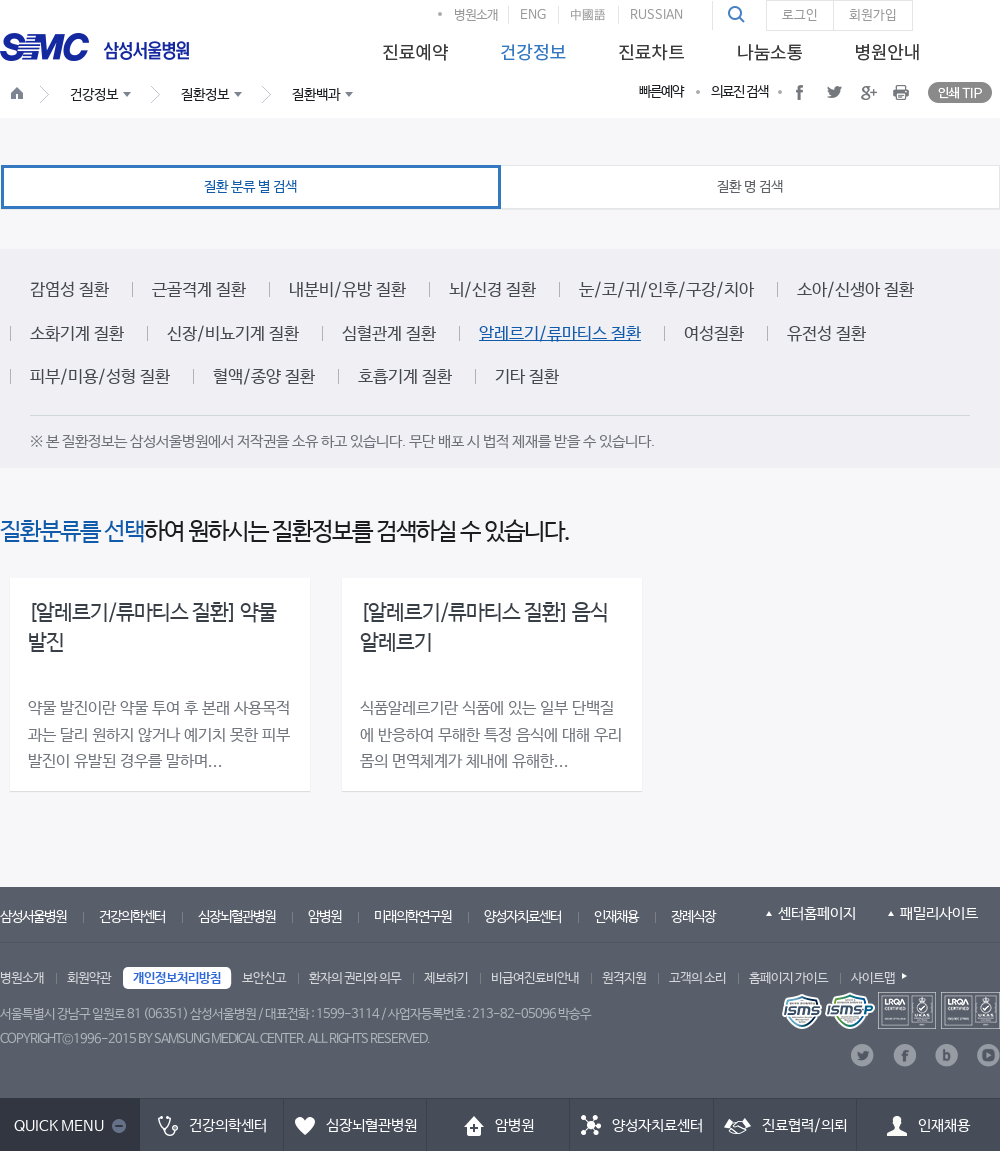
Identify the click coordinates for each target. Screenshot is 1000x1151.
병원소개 (476, 15)
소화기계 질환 (77, 334)
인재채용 (616, 917)
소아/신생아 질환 (855, 290)
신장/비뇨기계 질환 (233, 334)
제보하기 (446, 978)
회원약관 (89, 978)
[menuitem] (412, 46)
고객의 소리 (697, 978)
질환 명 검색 (750, 187)
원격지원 (624, 978)
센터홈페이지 (817, 913)
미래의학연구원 (412, 917)
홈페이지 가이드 (788, 978)
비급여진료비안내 (535, 978)
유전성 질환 (826, 334)
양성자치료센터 (522, 917)
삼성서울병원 (33, 917)
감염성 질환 (69, 290)
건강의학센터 (132, 917)
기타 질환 (527, 377)
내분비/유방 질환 (347, 290)
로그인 (800, 15)
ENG (533, 15)
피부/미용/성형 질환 (100, 377)
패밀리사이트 (939, 913)
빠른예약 (661, 92)
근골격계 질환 (199, 290)
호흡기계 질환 (405, 377)
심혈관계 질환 (389, 334)
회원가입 (873, 15)
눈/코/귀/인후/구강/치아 (666, 290)
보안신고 (264, 978)
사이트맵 (873, 978)
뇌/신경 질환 (492, 290)
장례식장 (693, 917)
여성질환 (714, 334)
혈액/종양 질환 (264, 377)
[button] (739, 15)
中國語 (588, 15)
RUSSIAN (656, 15)
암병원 (324, 917)
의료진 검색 (739, 92)
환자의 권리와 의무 (355, 978)
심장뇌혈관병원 (236, 917)
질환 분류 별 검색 (250, 187)
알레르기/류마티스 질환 (560, 334)
